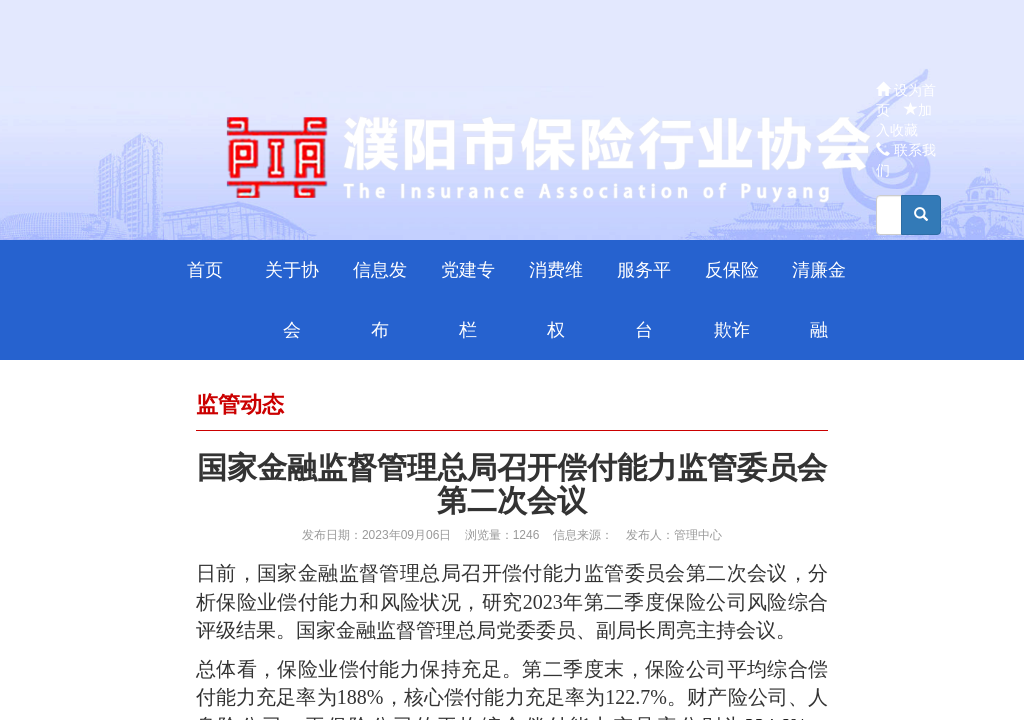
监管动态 (240, 404)
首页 (205, 270)
